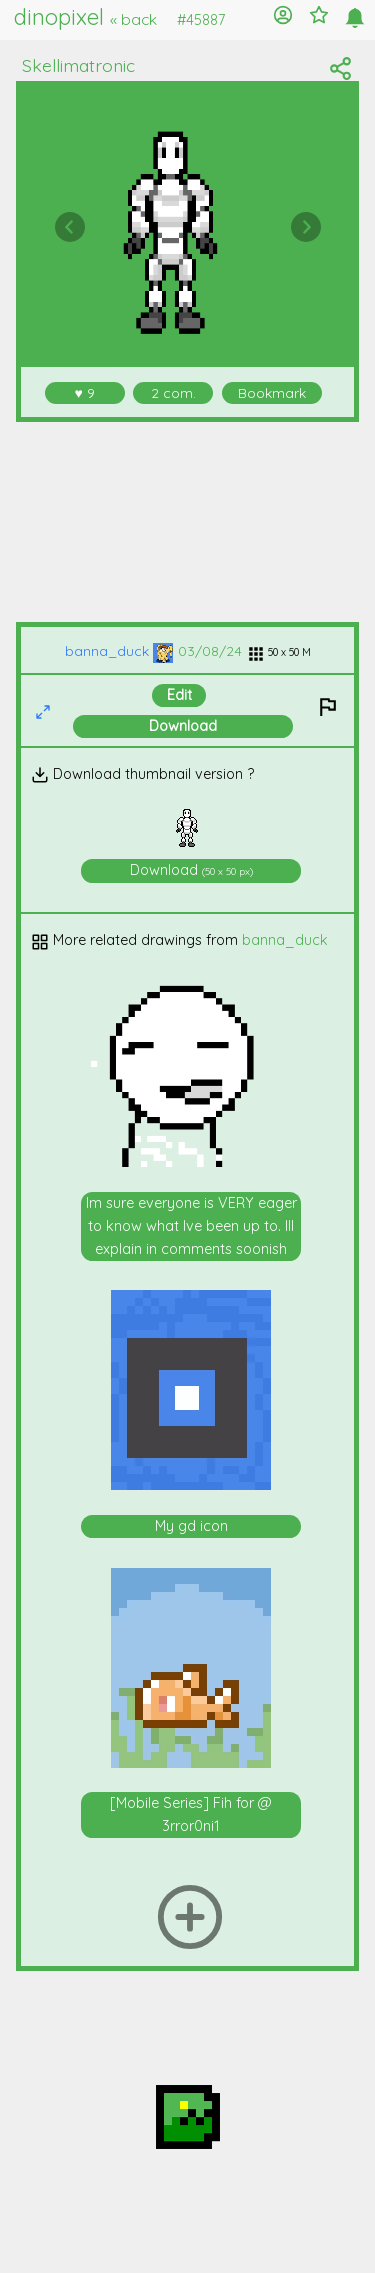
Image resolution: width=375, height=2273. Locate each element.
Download (183, 726)
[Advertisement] (188, 522)
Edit (179, 695)
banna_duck (119, 650)
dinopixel (85, 17)
